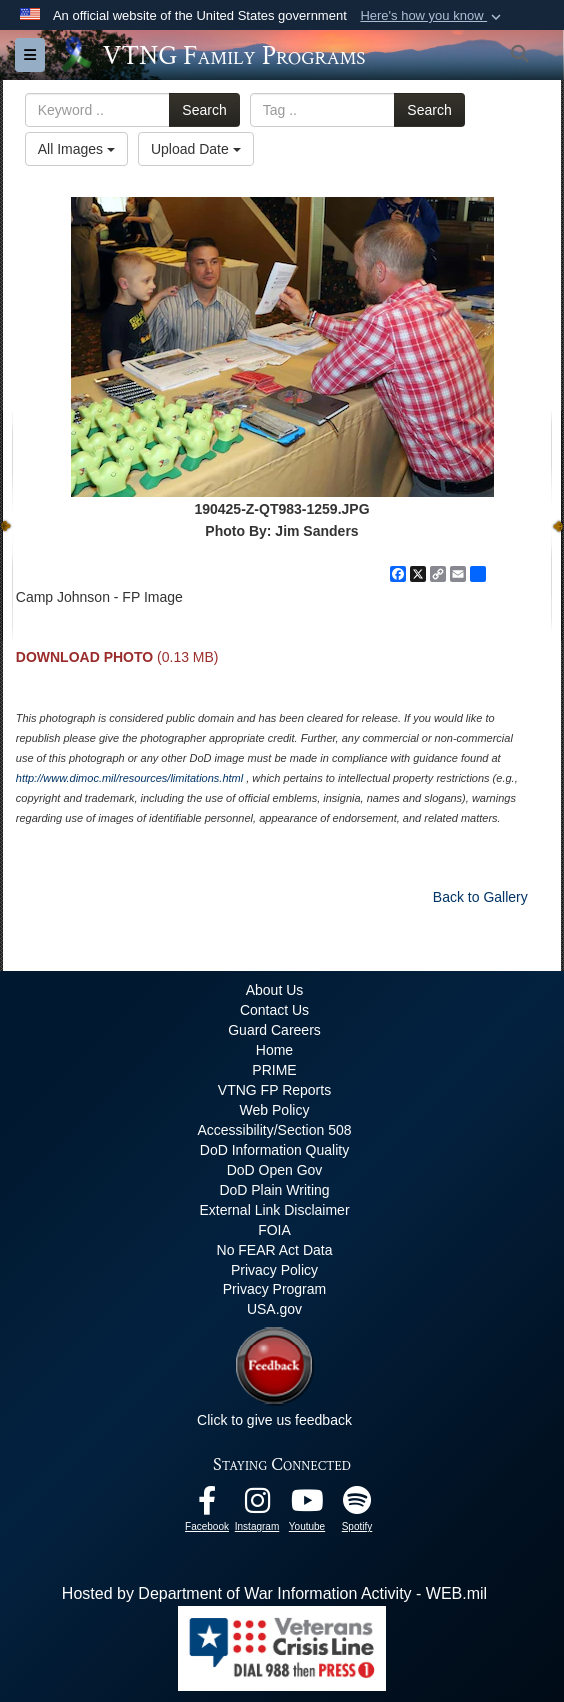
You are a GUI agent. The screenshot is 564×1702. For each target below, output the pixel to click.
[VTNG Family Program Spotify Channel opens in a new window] (357, 1505)
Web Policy (275, 1110)
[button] (432, 16)
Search (204, 110)
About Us (275, 990)
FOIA (274, 1230)
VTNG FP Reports (274, 1090)
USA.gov (274, 1309)
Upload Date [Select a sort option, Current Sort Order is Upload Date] (196, 149)
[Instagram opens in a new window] (257, 1505)
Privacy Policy (274, 1270)
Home (274, 1050)
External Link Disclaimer (274, 1210)
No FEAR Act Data (275, 1250)
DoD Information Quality (274, 1150)
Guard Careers (274, 1030)
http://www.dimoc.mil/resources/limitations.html (129, 778)
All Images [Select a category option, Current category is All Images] (76, 149)
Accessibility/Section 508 (274, 1130)
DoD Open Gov (275, 1170)
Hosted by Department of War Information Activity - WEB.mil (274, 1593)
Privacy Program (274, 1289)
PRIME (274, 1070)
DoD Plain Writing (274, 1190)
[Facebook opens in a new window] (207, 1505)
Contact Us (274, 1010)
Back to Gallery (480, 897)
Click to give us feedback (274, 1420)
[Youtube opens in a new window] (307, 1505)
